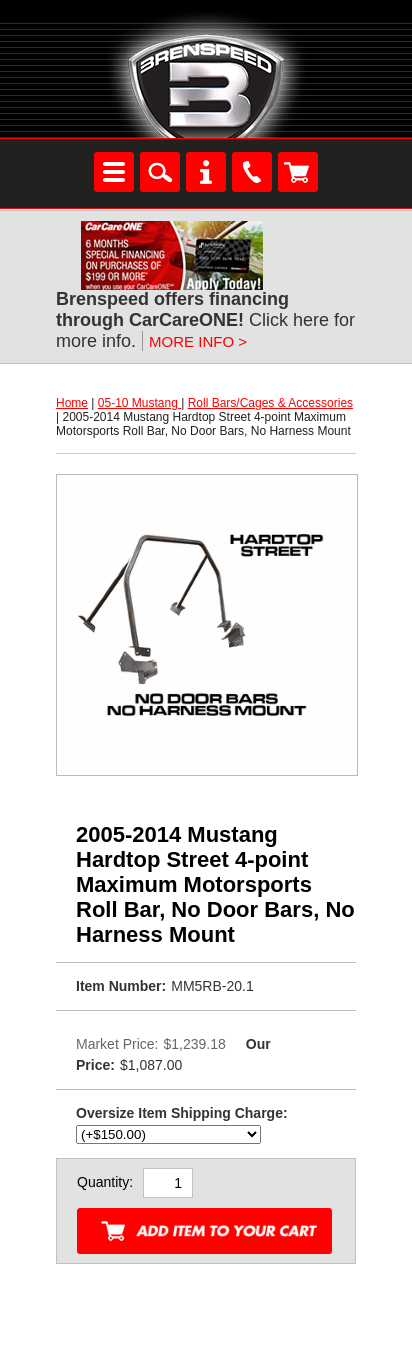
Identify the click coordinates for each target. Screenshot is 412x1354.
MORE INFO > (198, 341)
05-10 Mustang (139, 403)
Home (72, 403)
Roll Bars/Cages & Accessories (270, 403)
